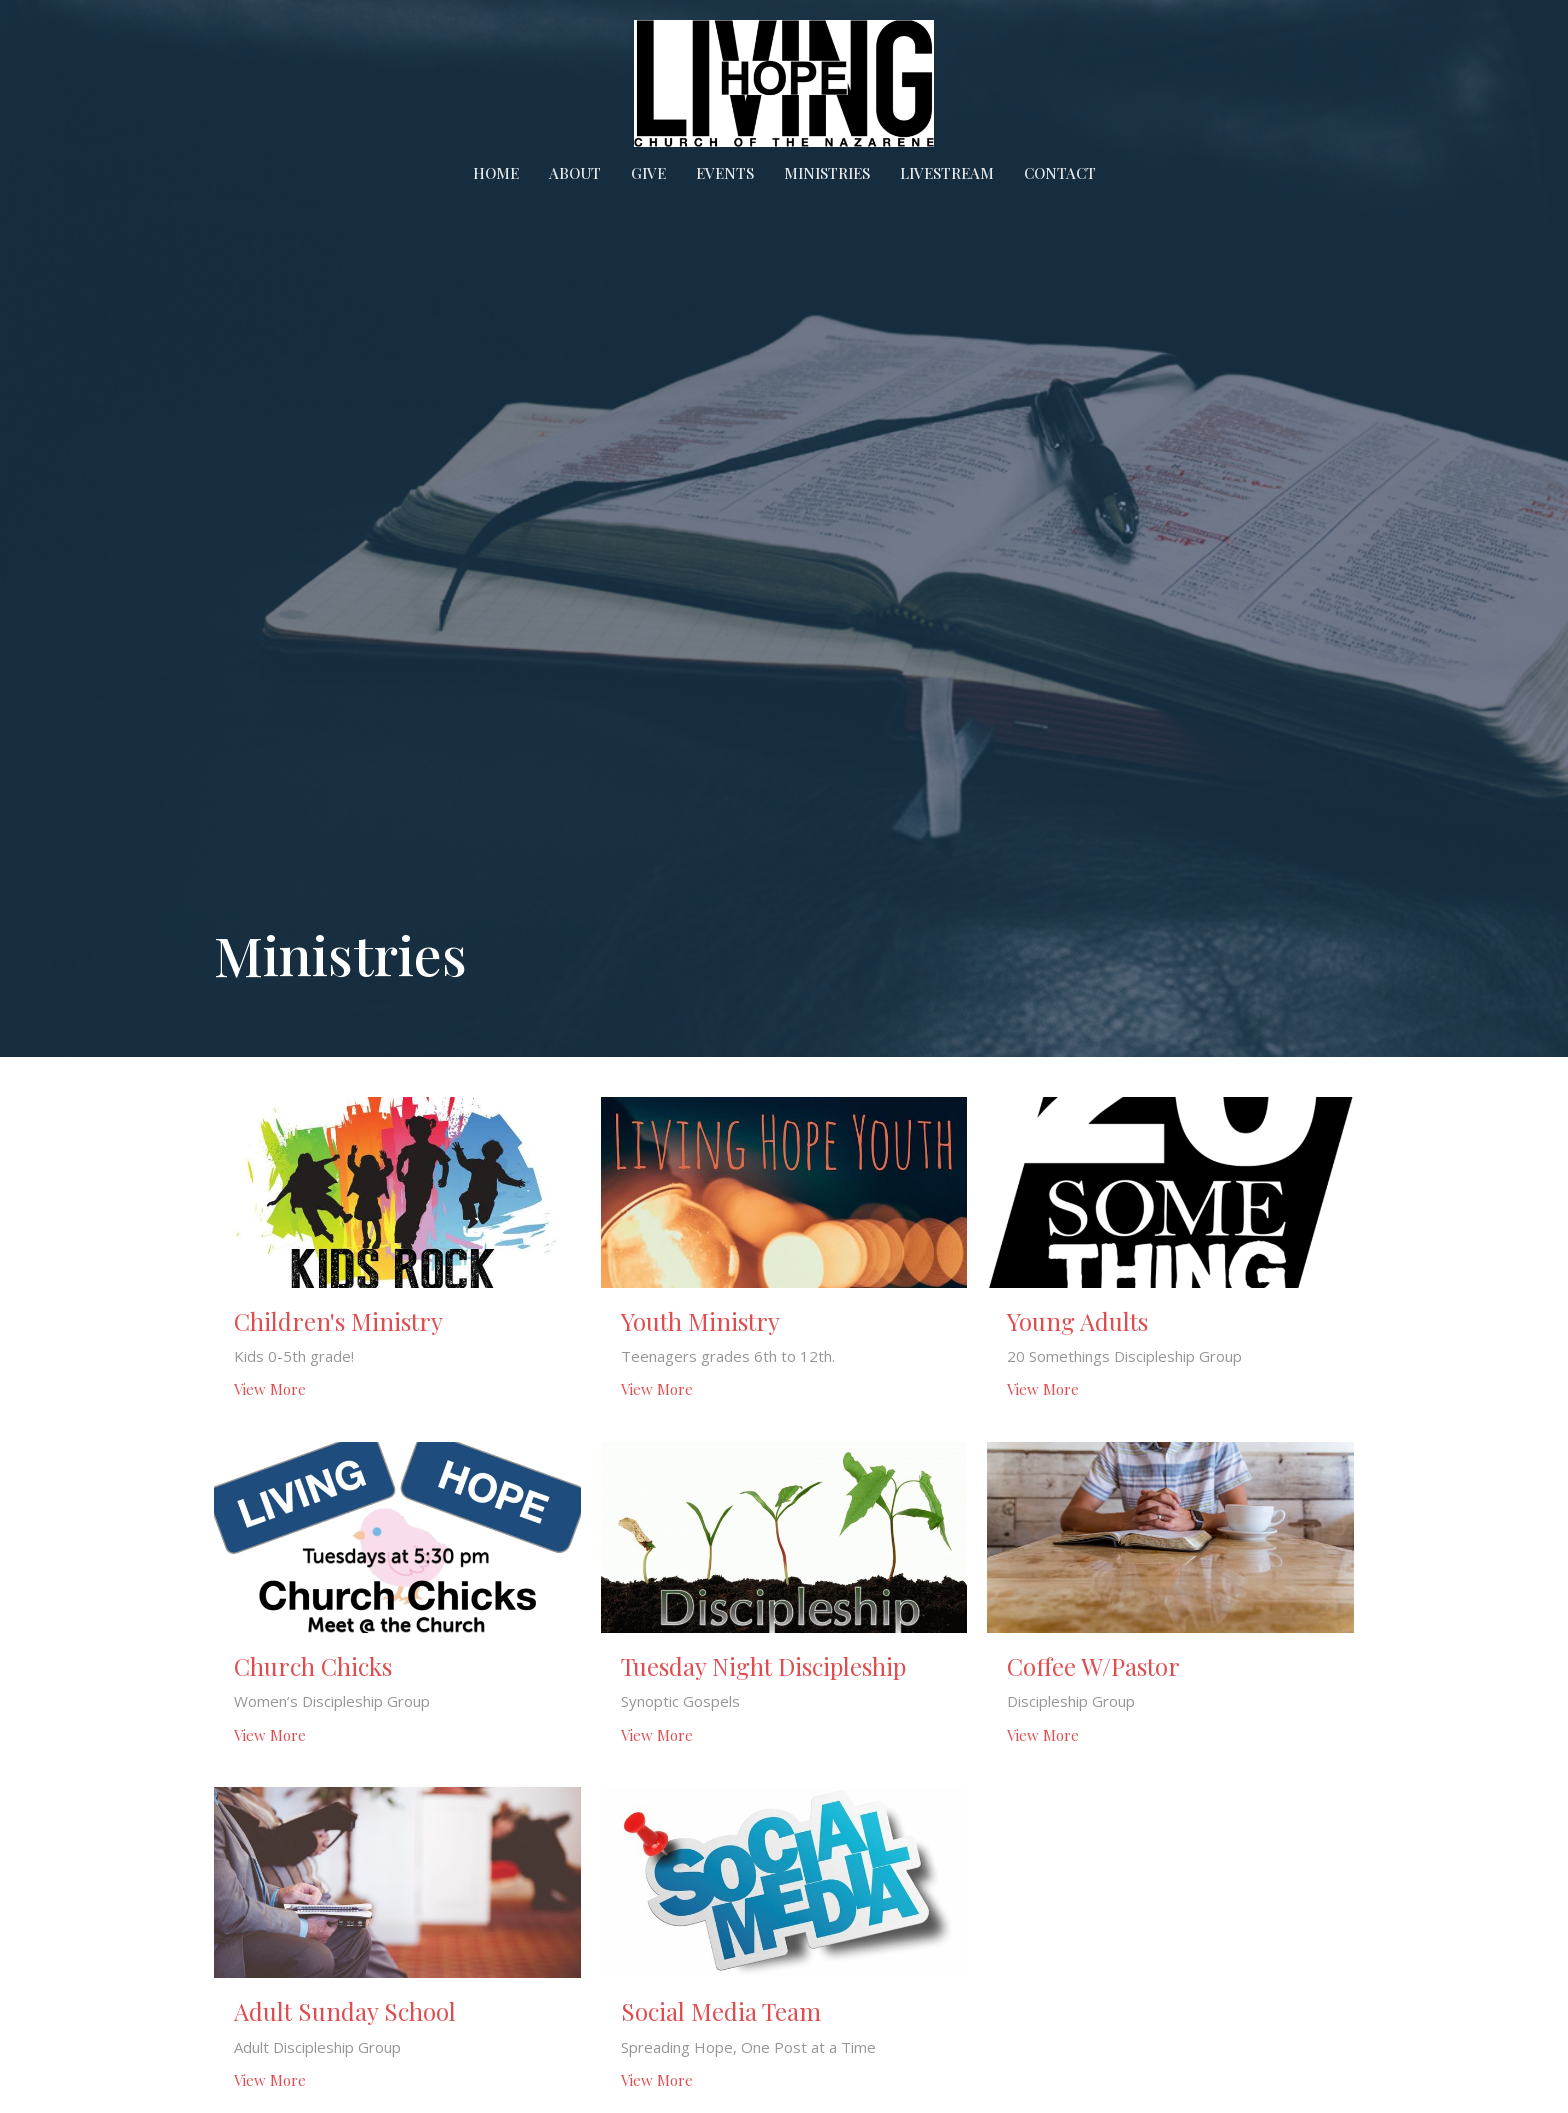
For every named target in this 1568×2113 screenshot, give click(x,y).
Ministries (827, 173)
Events (725, 173)
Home (496, 173)
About (575, 173)
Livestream (947, 173)
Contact (1060, 173)
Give (648, 173)
